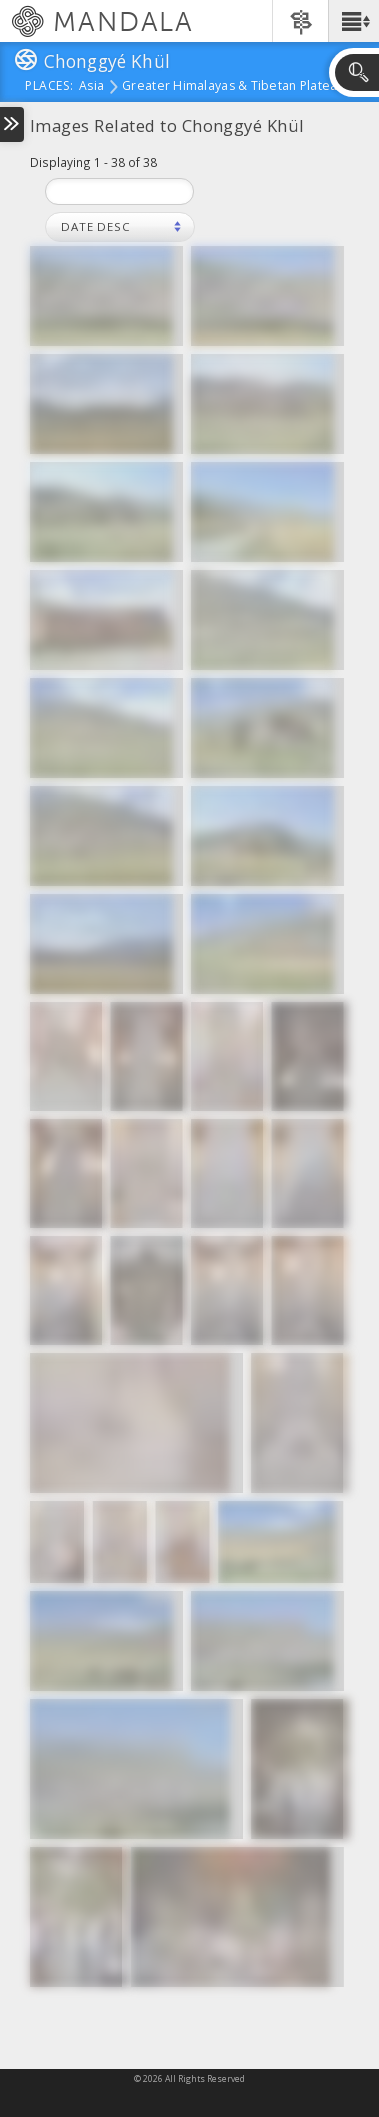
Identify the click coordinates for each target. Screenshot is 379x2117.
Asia (91, 87)
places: (49, 87)
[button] (353, 21)
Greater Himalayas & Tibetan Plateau (233, 87)
